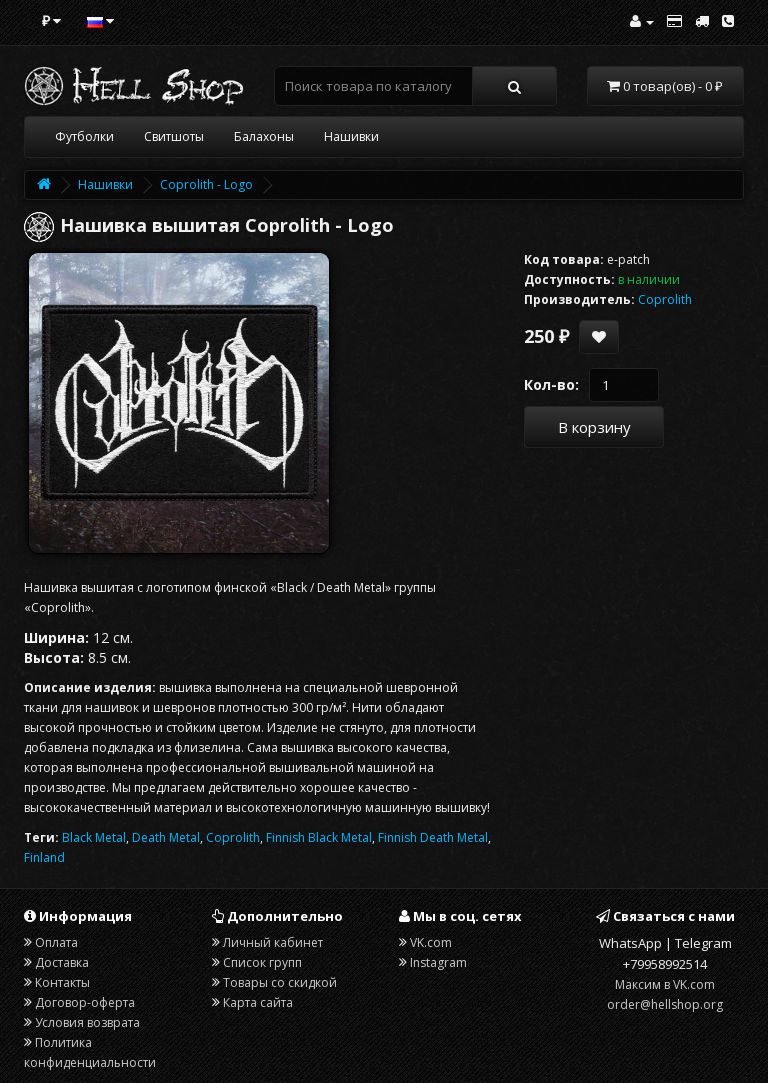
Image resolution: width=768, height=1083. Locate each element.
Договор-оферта (85, 1002)
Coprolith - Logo (206, 184)
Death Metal (166, 837)
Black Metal (94, 837)
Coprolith (233, 837)
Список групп (262, 962)
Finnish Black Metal (319, 837)
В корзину (594, 427)
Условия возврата (87, 1022)
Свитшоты (174, 136)
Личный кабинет (273, 942)
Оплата (56, 942)
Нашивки (351, 136)
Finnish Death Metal (433, 837)
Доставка (62, 962)
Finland (44, 857)
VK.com (431, 942)
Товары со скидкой (280, 982)
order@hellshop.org (665, 1004)
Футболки (84, 136)
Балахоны (264, 136)
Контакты (62, 982)
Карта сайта (258, 1002)
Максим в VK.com (665, 984)
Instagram (438, 962)
